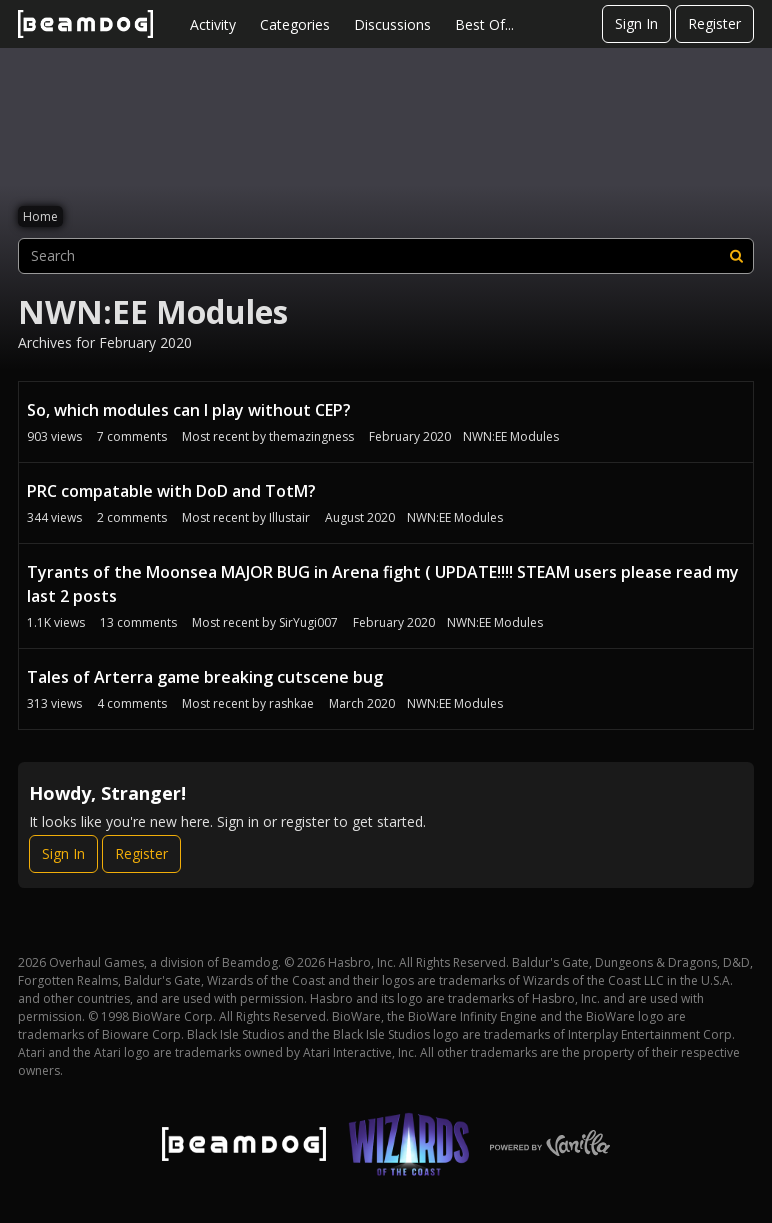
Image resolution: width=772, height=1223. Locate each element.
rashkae (291, 703)
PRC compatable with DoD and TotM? (171, 491)
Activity (213, 24)
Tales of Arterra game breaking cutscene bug (205, 677)
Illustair (289, 517)
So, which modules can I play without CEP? (189, 410)
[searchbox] (386, 256)
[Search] (736, 256)
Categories (295, 24)
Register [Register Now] (141, 853)
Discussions (392, 24)
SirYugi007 (308, 622)
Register (714, 23)
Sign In (636, 23)
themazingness (311, 436)
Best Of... (484, 24)
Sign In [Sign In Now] (63, 853)
